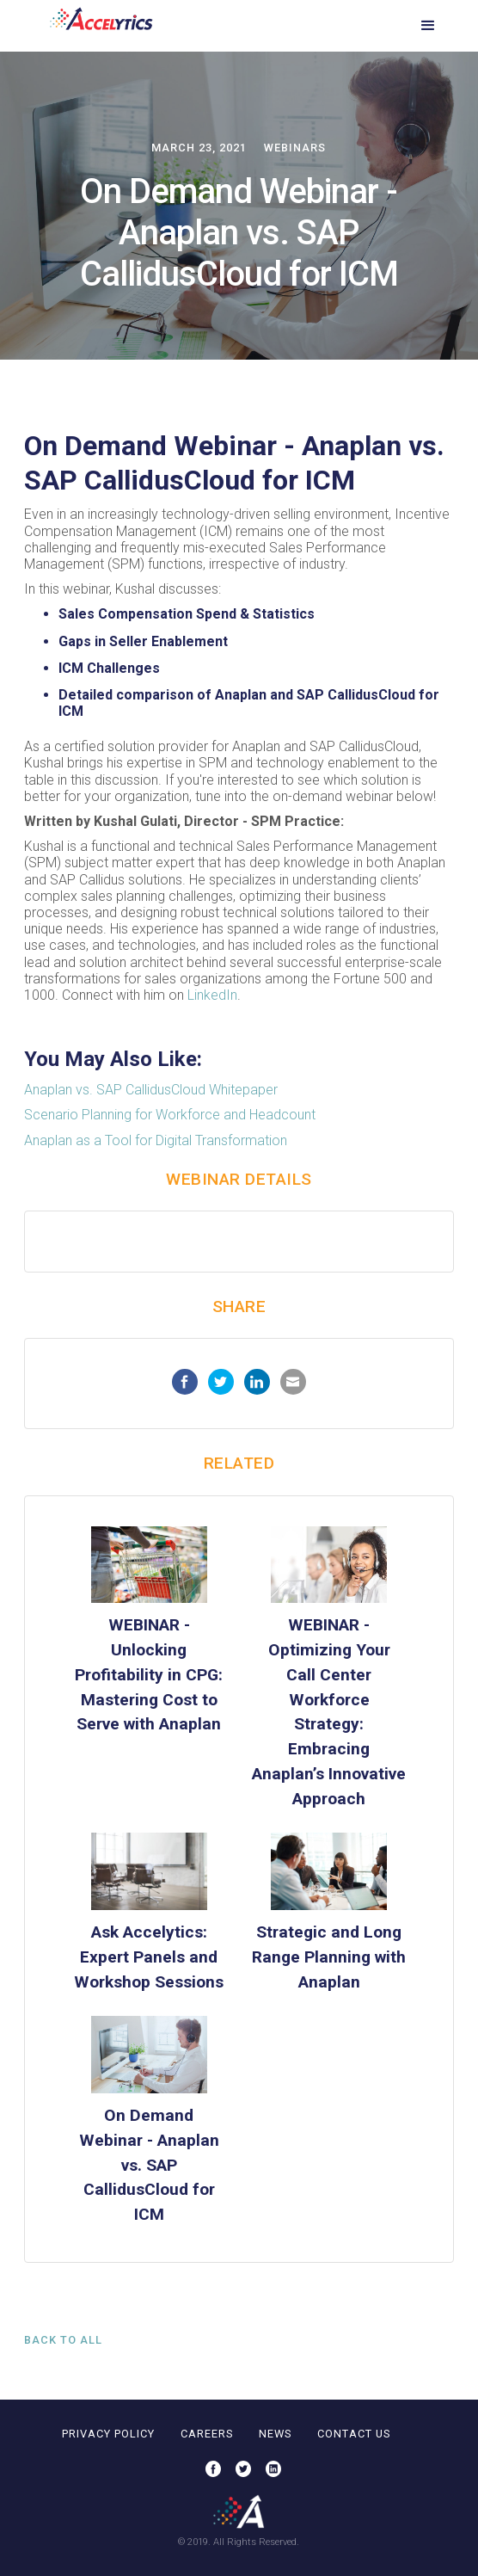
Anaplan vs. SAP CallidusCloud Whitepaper (151, 1090)
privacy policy (108, 2433)
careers (207, 2433)
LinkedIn (212, 995)
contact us (353, 2433)
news (275, 2433)
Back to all (63, 2339)
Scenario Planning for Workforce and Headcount (170, 1114)
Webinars (295, 147)
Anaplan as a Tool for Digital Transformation (155, 1140)
